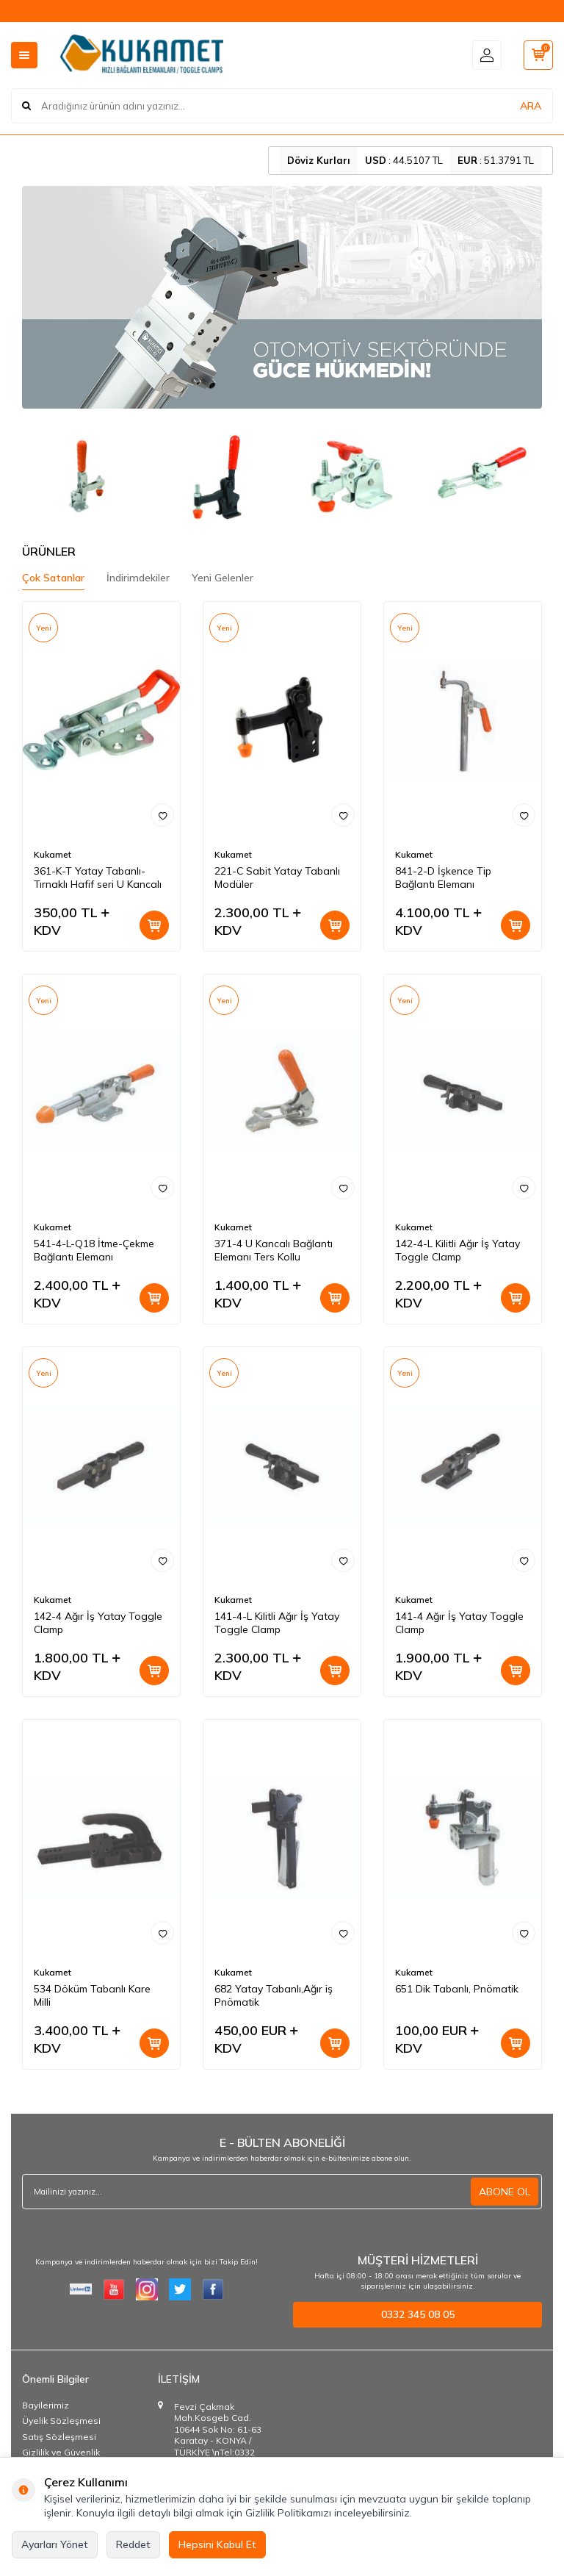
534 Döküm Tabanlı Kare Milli (92, 1995)
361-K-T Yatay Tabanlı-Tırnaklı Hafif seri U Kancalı (98, 877)
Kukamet (52, 854)
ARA (530, 105)
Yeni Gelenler (222, 577)
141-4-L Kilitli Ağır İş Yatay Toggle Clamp (276, 1623)
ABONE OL (504, 2191)
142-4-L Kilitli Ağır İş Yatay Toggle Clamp (457, 1250)
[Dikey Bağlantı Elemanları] (216, 476)
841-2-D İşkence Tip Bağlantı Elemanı (443, 877)
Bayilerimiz (45, 2405)
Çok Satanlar (53, 577)
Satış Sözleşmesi (59, 2436)
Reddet (133, 2544)
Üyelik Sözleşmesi (61, 2420)
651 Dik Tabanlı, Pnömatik (456, 1988)
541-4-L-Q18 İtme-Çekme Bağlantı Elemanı (94, 1250)
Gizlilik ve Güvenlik (61, 2452)
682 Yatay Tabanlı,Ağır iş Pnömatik (273, 1995)
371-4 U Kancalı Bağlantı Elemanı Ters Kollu (273, 1250)
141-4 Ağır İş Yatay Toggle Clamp (459, 1623)
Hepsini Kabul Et (217, 2544)
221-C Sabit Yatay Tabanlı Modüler (277, 877)
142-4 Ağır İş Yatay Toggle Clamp (98, 1623)
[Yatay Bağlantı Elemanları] (83, 476)
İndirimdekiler (138, 577)
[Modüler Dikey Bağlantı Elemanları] (349, 476)
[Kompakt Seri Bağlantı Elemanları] (481, 476)
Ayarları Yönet (54, 2544)
